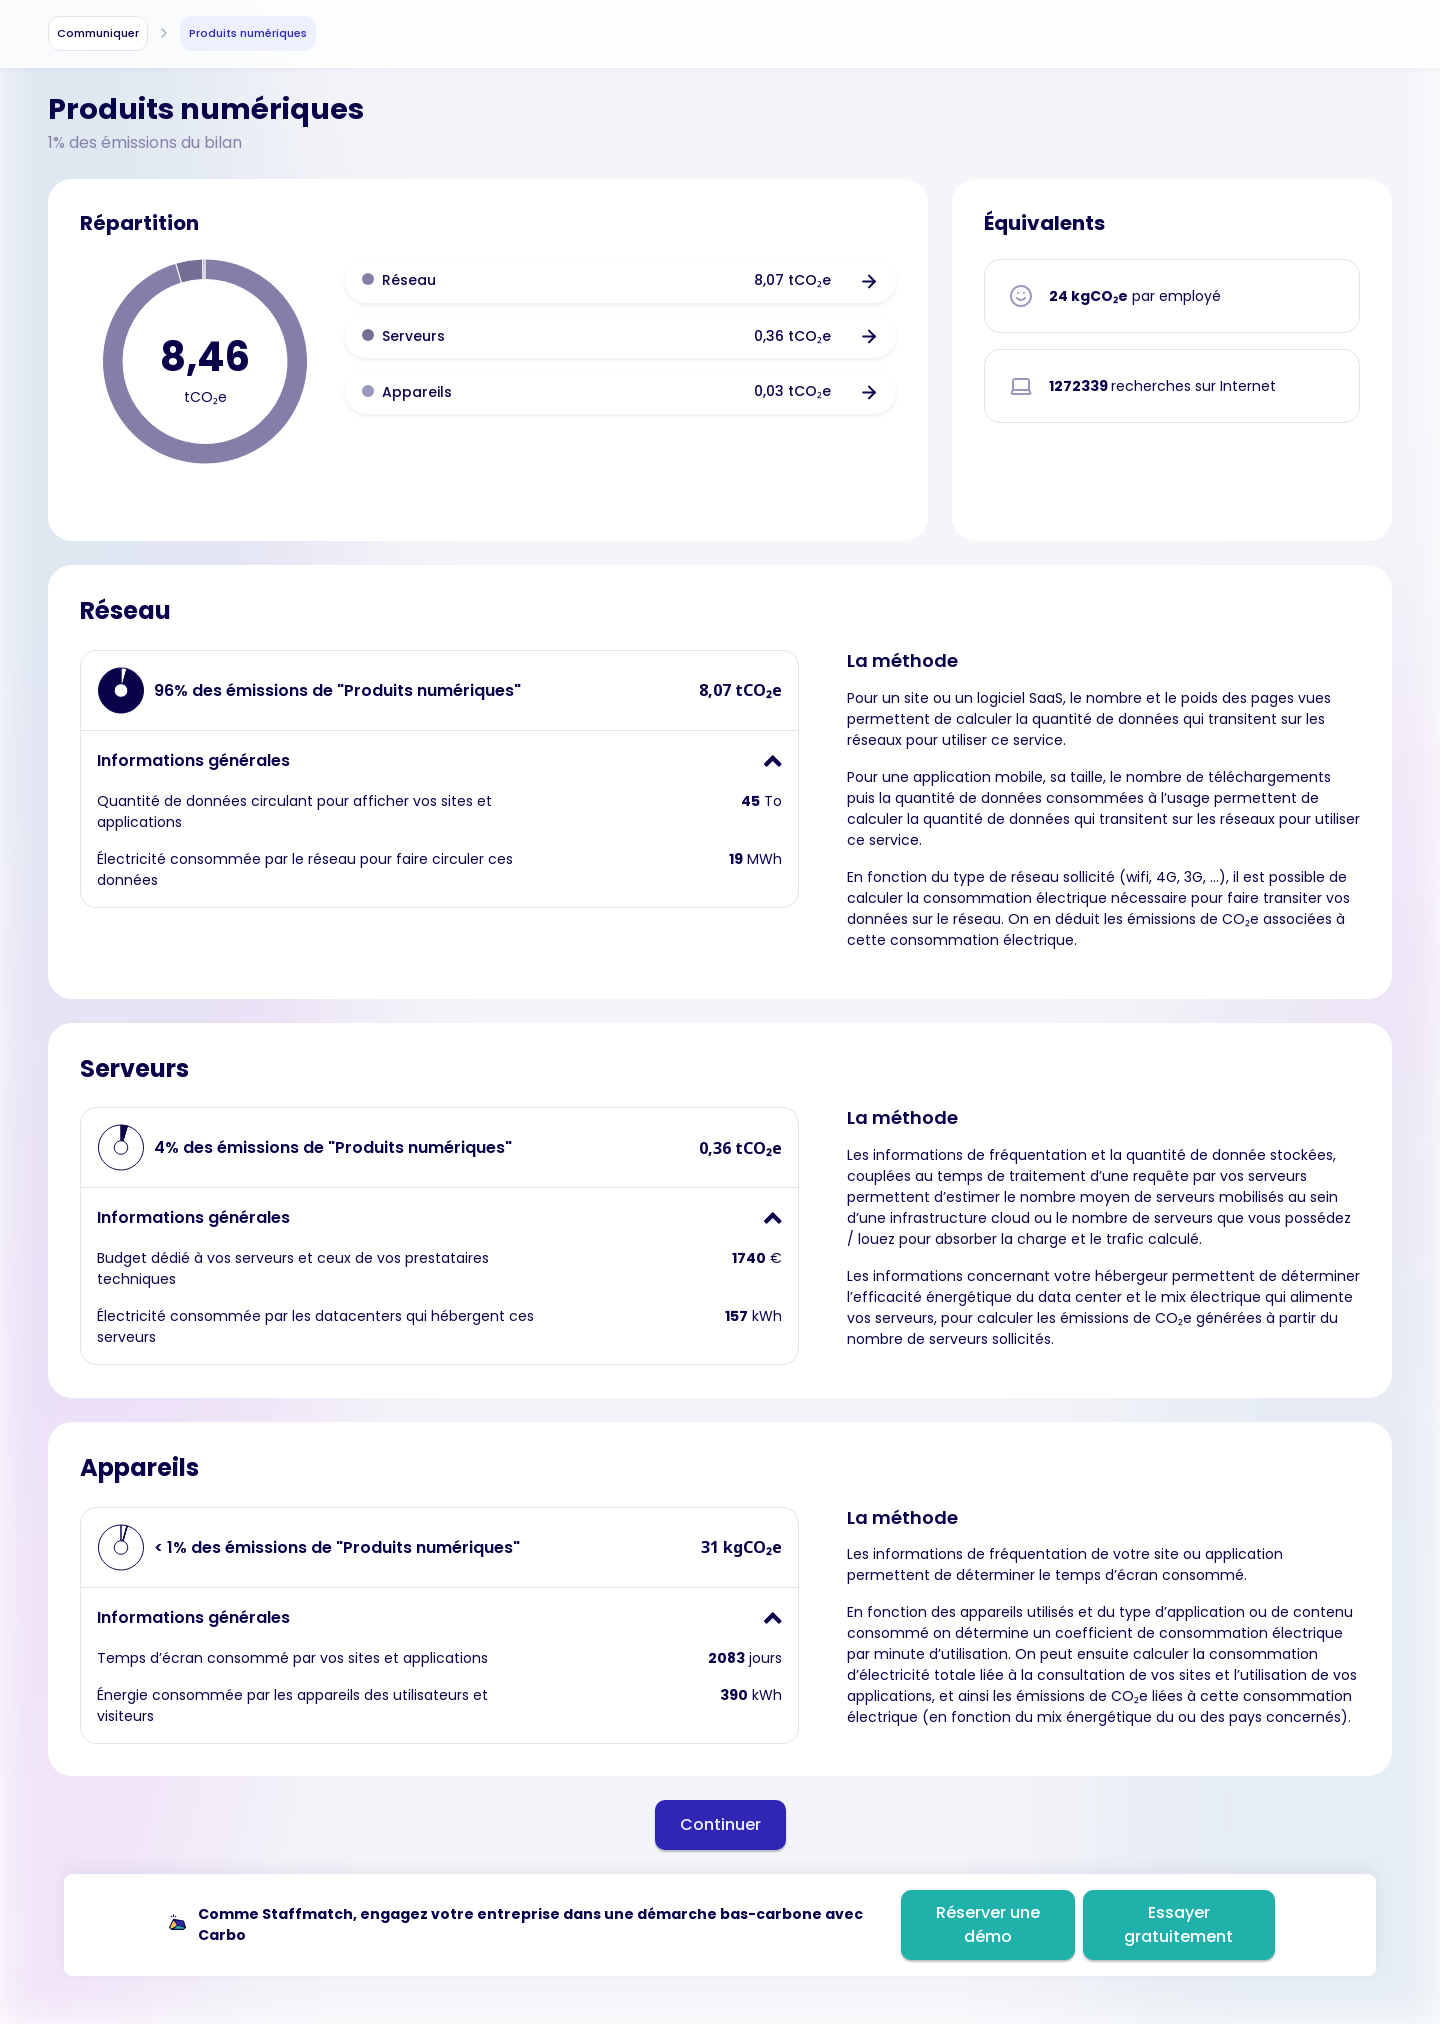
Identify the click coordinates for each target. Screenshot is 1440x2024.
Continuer (720, 1824)
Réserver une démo (988, 1924)
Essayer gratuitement (1178, 1924)
